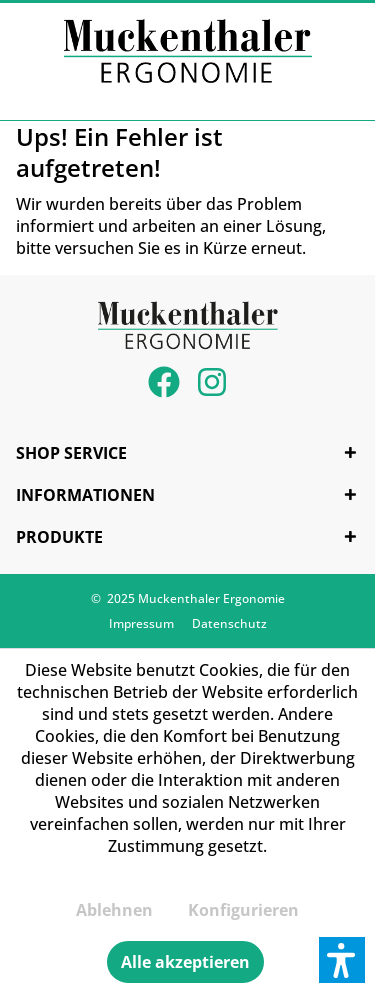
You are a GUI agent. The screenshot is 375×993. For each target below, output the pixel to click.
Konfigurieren (243, 910)
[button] (342, 960)
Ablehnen (114, 910)
